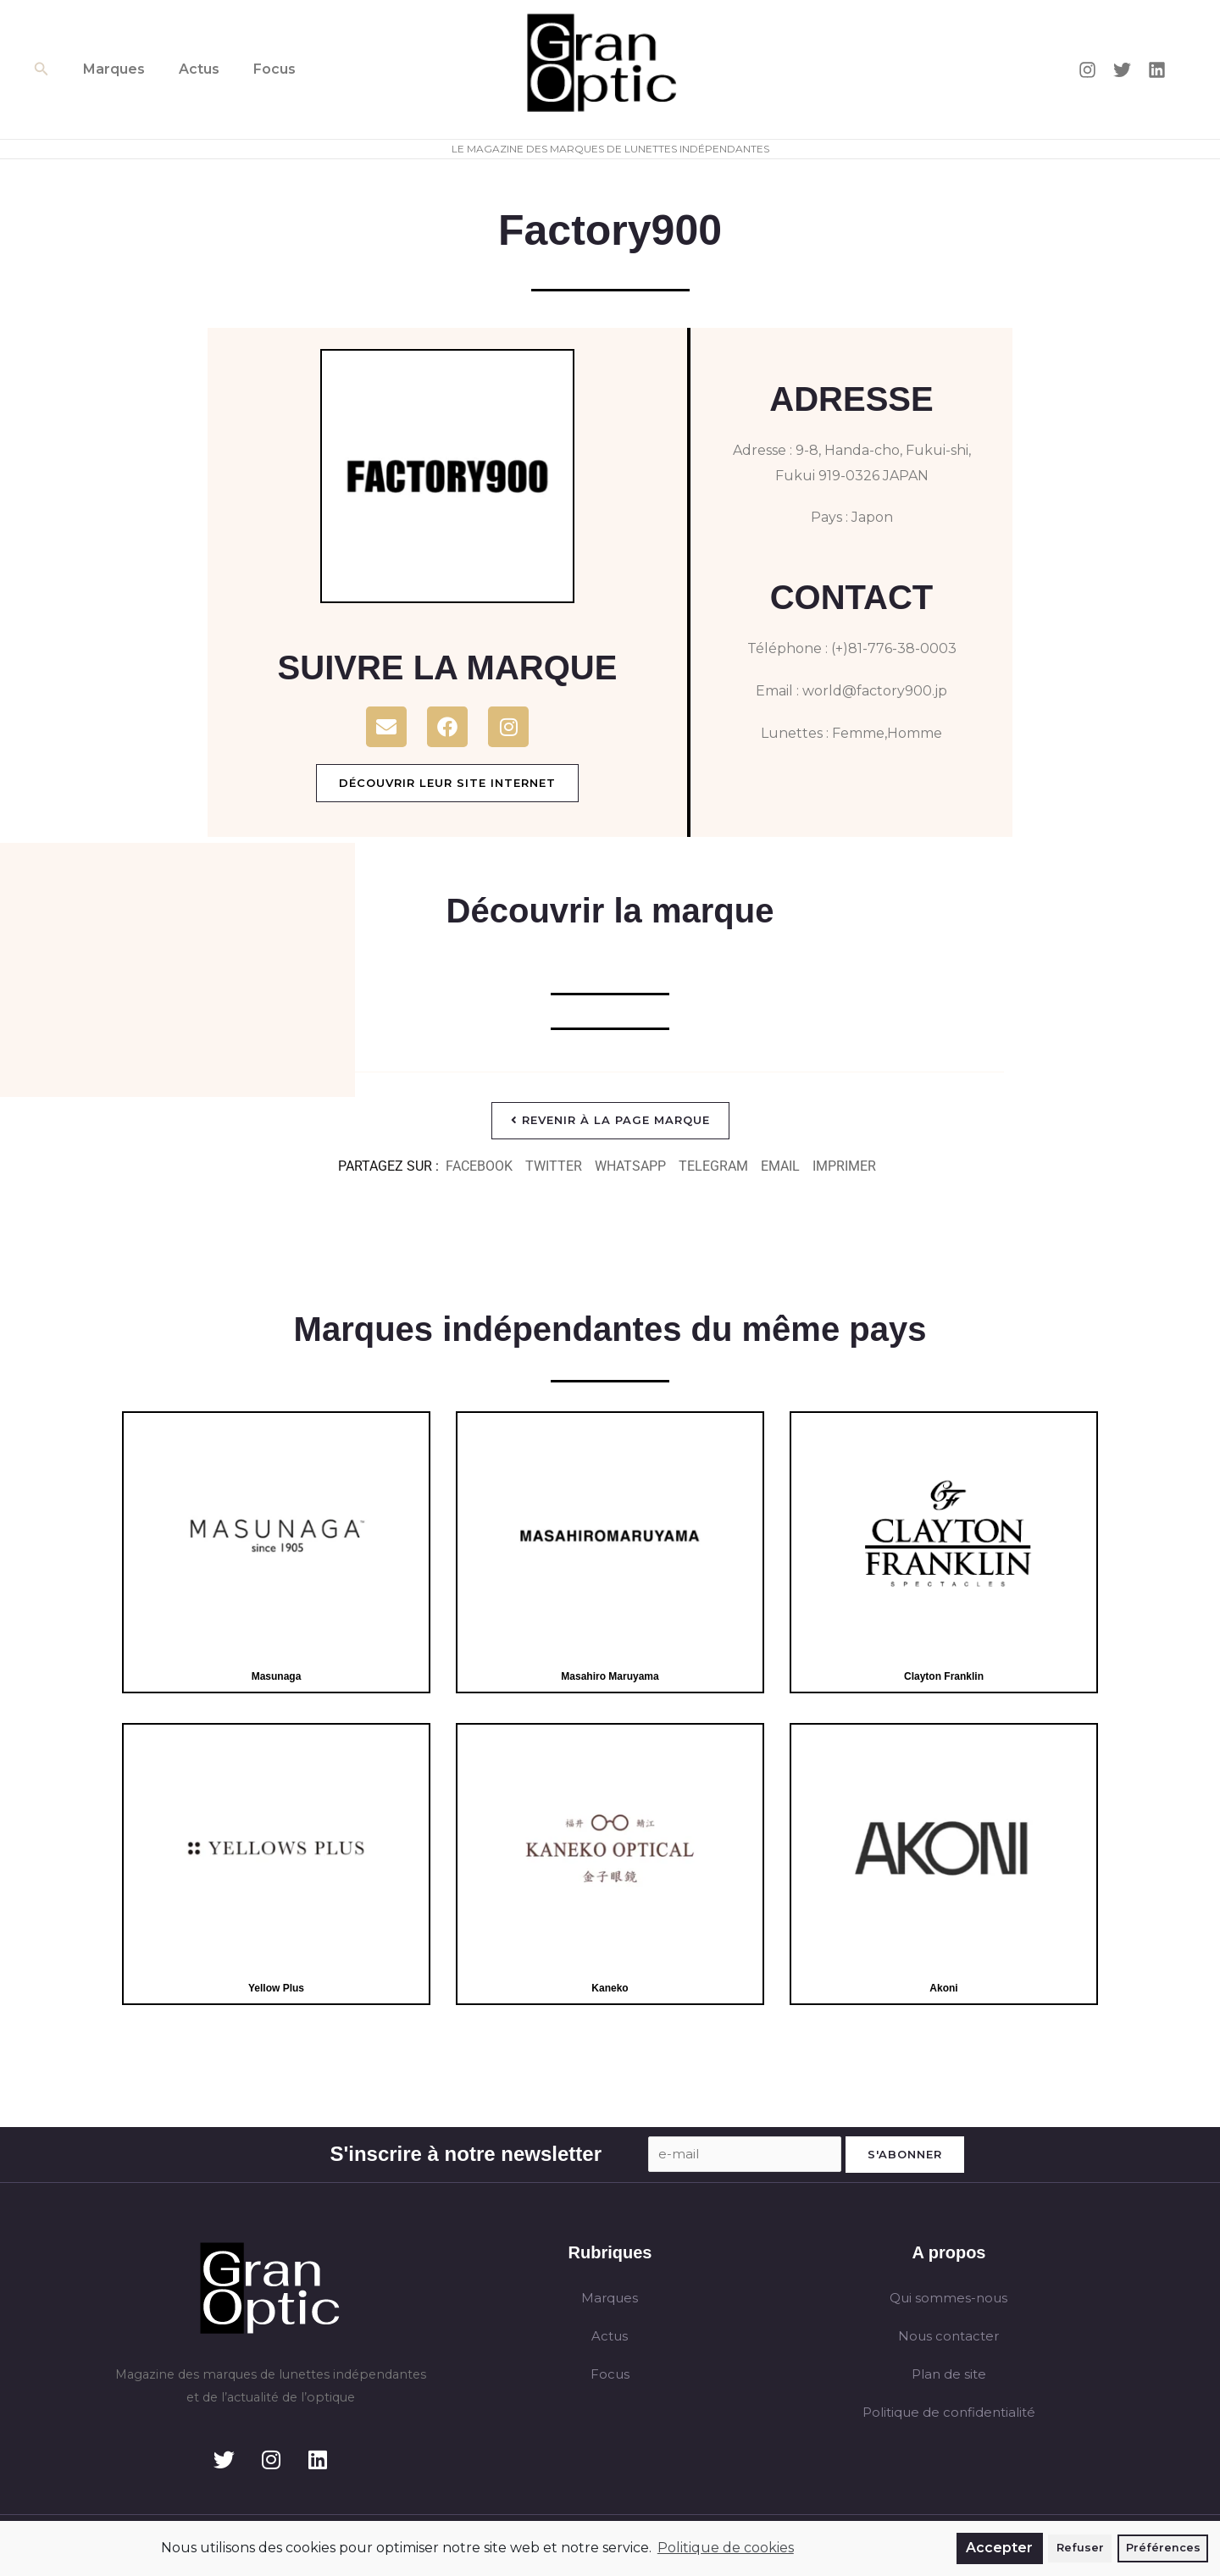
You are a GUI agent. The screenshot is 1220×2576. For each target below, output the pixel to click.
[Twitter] (1122, 70)
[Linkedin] (1157, 70)
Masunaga (275, 1676)
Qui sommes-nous (948, 2301)
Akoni (944, 1988)
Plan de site (948, 2379)
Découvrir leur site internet (447, 782)
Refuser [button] (1080, 2547)
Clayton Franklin (943, 1676)
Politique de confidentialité (949, 2418)
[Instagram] (1087, 70)
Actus (189, 69)
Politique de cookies (725, 2548)
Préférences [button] (1163, 2547)
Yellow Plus (276, 1988)
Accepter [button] (999, 2548)
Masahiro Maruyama (610, 1676)
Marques (110, 69)
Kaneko (610, 1988)
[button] (41, 69)
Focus (257, 69)
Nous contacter (948, 2340)
